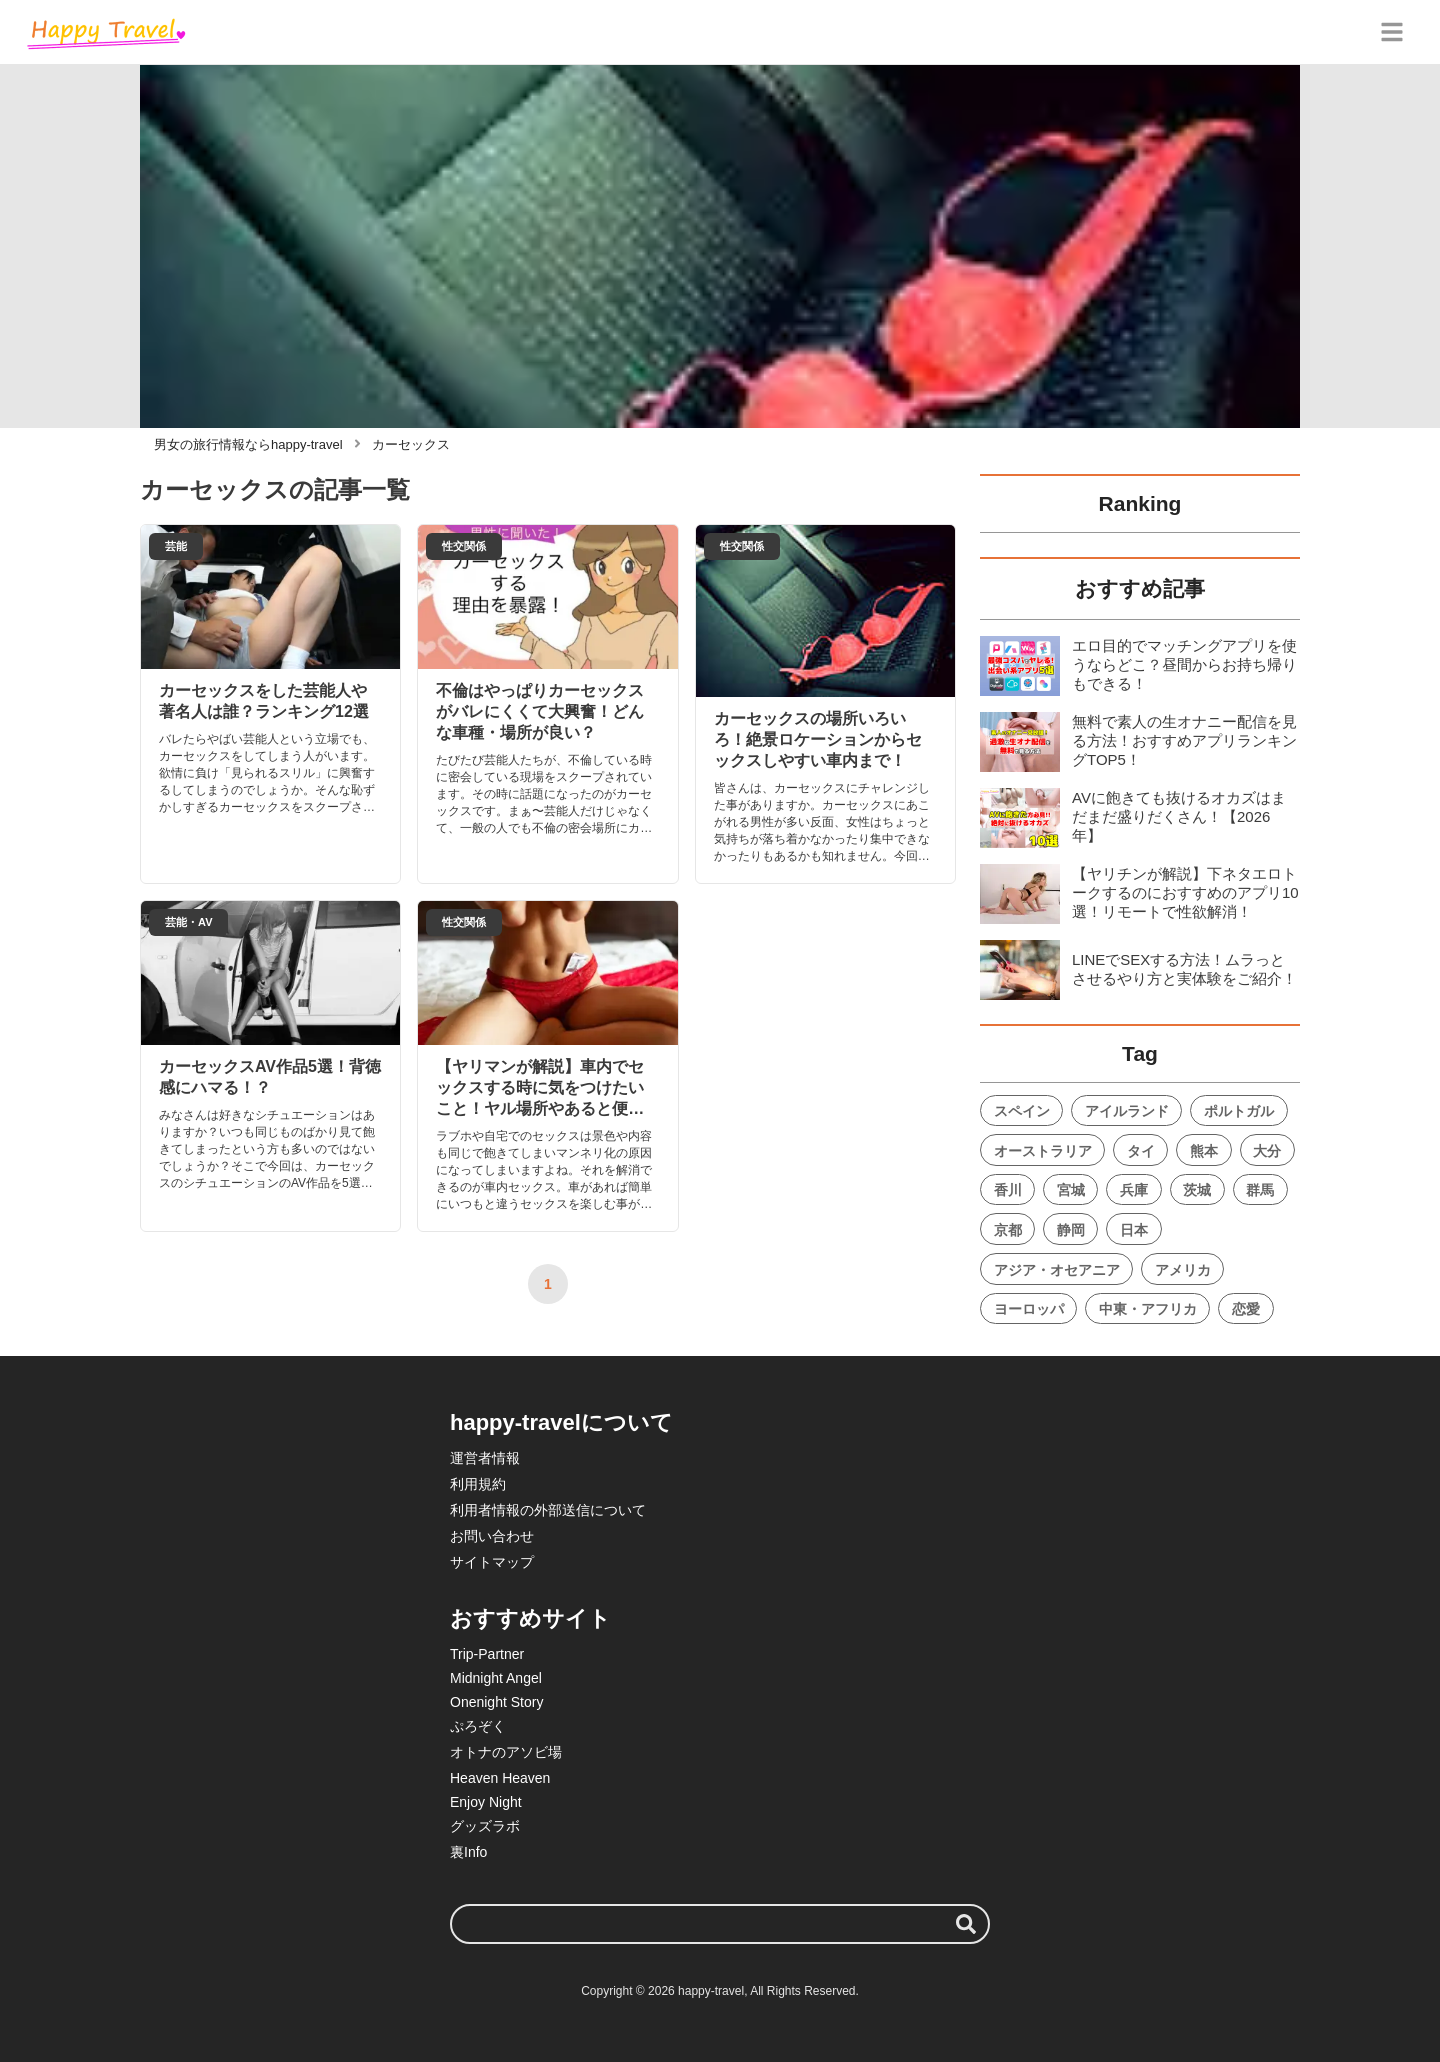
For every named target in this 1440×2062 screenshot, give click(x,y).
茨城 (1197, 1190)
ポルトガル (1239, 1111)
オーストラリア (1043, 1151)
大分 (1267, 1151)
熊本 (1204, 1151)
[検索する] (966, 1924)
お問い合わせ (492, 1536)
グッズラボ (485, 1826)
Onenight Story (496, 1702)
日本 (1134, 1230)
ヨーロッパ (1029, 1309)
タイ (1141, 1151)
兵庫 (1134, 1190)
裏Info (468, 1852)
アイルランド (1127, 1111)
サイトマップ (492, 1562)
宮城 (1071, 1190)
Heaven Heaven (500, 1778)
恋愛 (1246, 1309)
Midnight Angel (496, 1678)
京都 (1008, 1230)
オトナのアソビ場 (506, 1752)
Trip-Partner (487, 1654)
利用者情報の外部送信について (548, 1510)
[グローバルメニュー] (1392, 32)
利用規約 (478, 1484)
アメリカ (1183, 1270)
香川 (1008, 1190)
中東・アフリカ (1148, 1309)
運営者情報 (485, 1458)
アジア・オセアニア (1057, 1270)
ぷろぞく (478, 1726)
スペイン (1022, 1111)
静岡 (1071, 1230)
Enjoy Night (486, 1802)
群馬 (1260, 1190)
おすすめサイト (530, 1618)
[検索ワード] (720, 1924)
